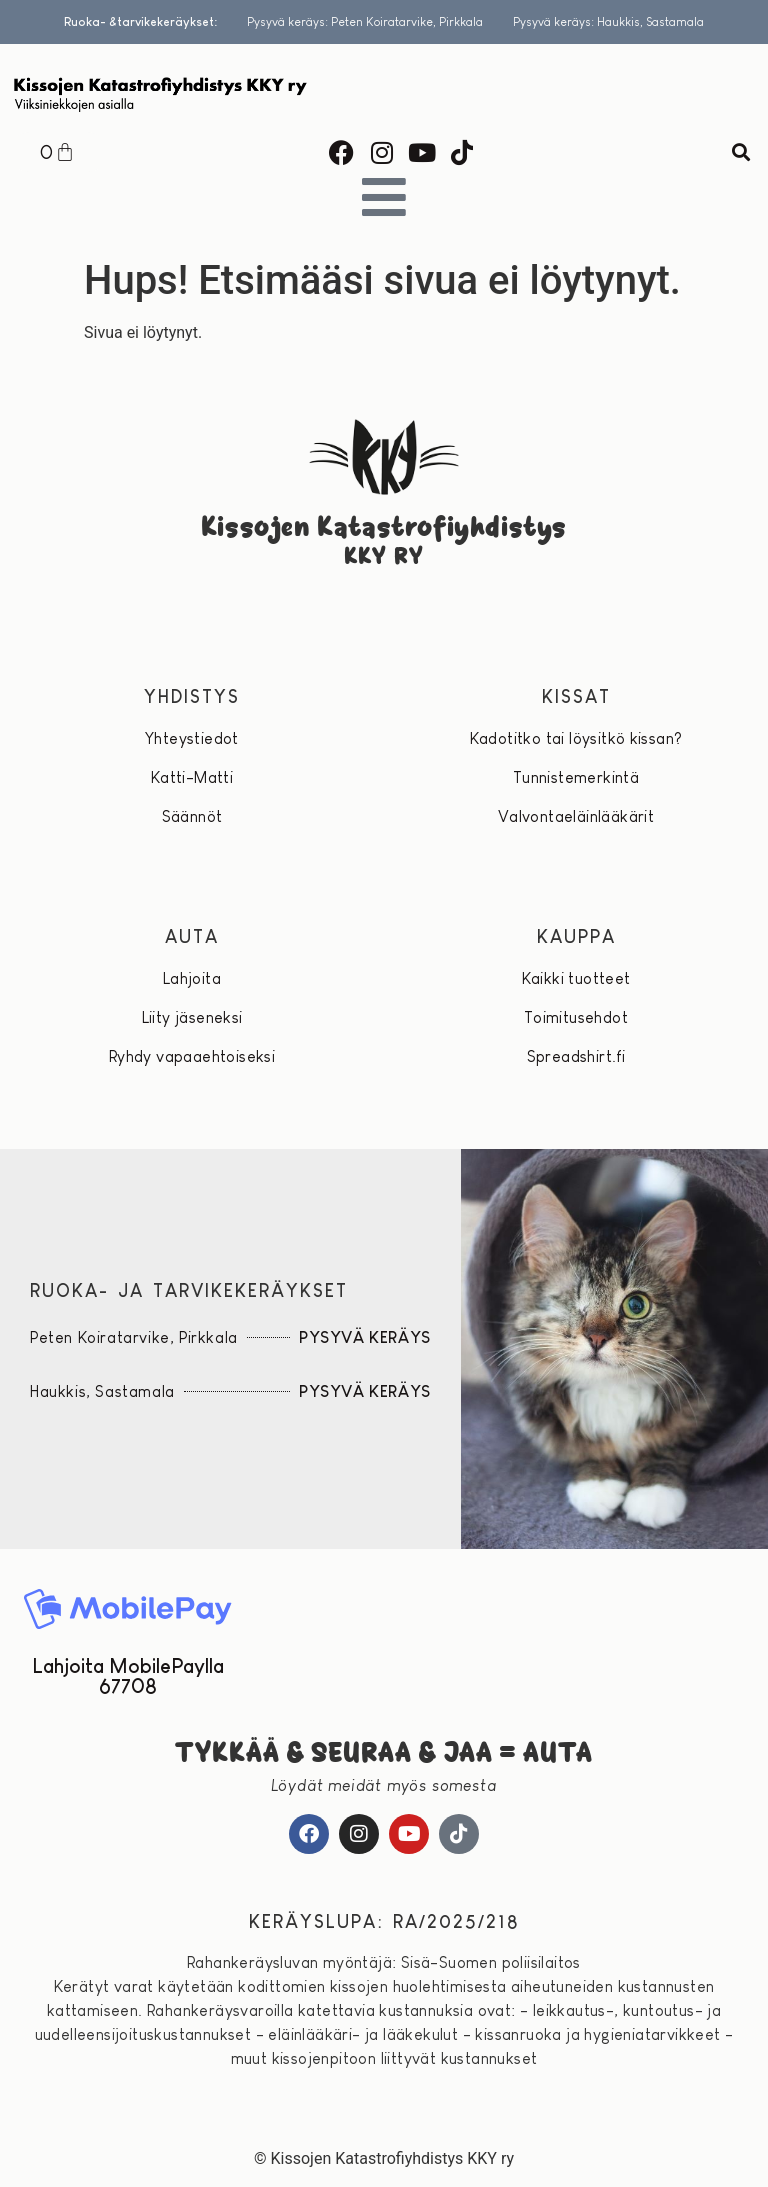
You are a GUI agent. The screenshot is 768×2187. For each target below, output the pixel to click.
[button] (741, 152)
